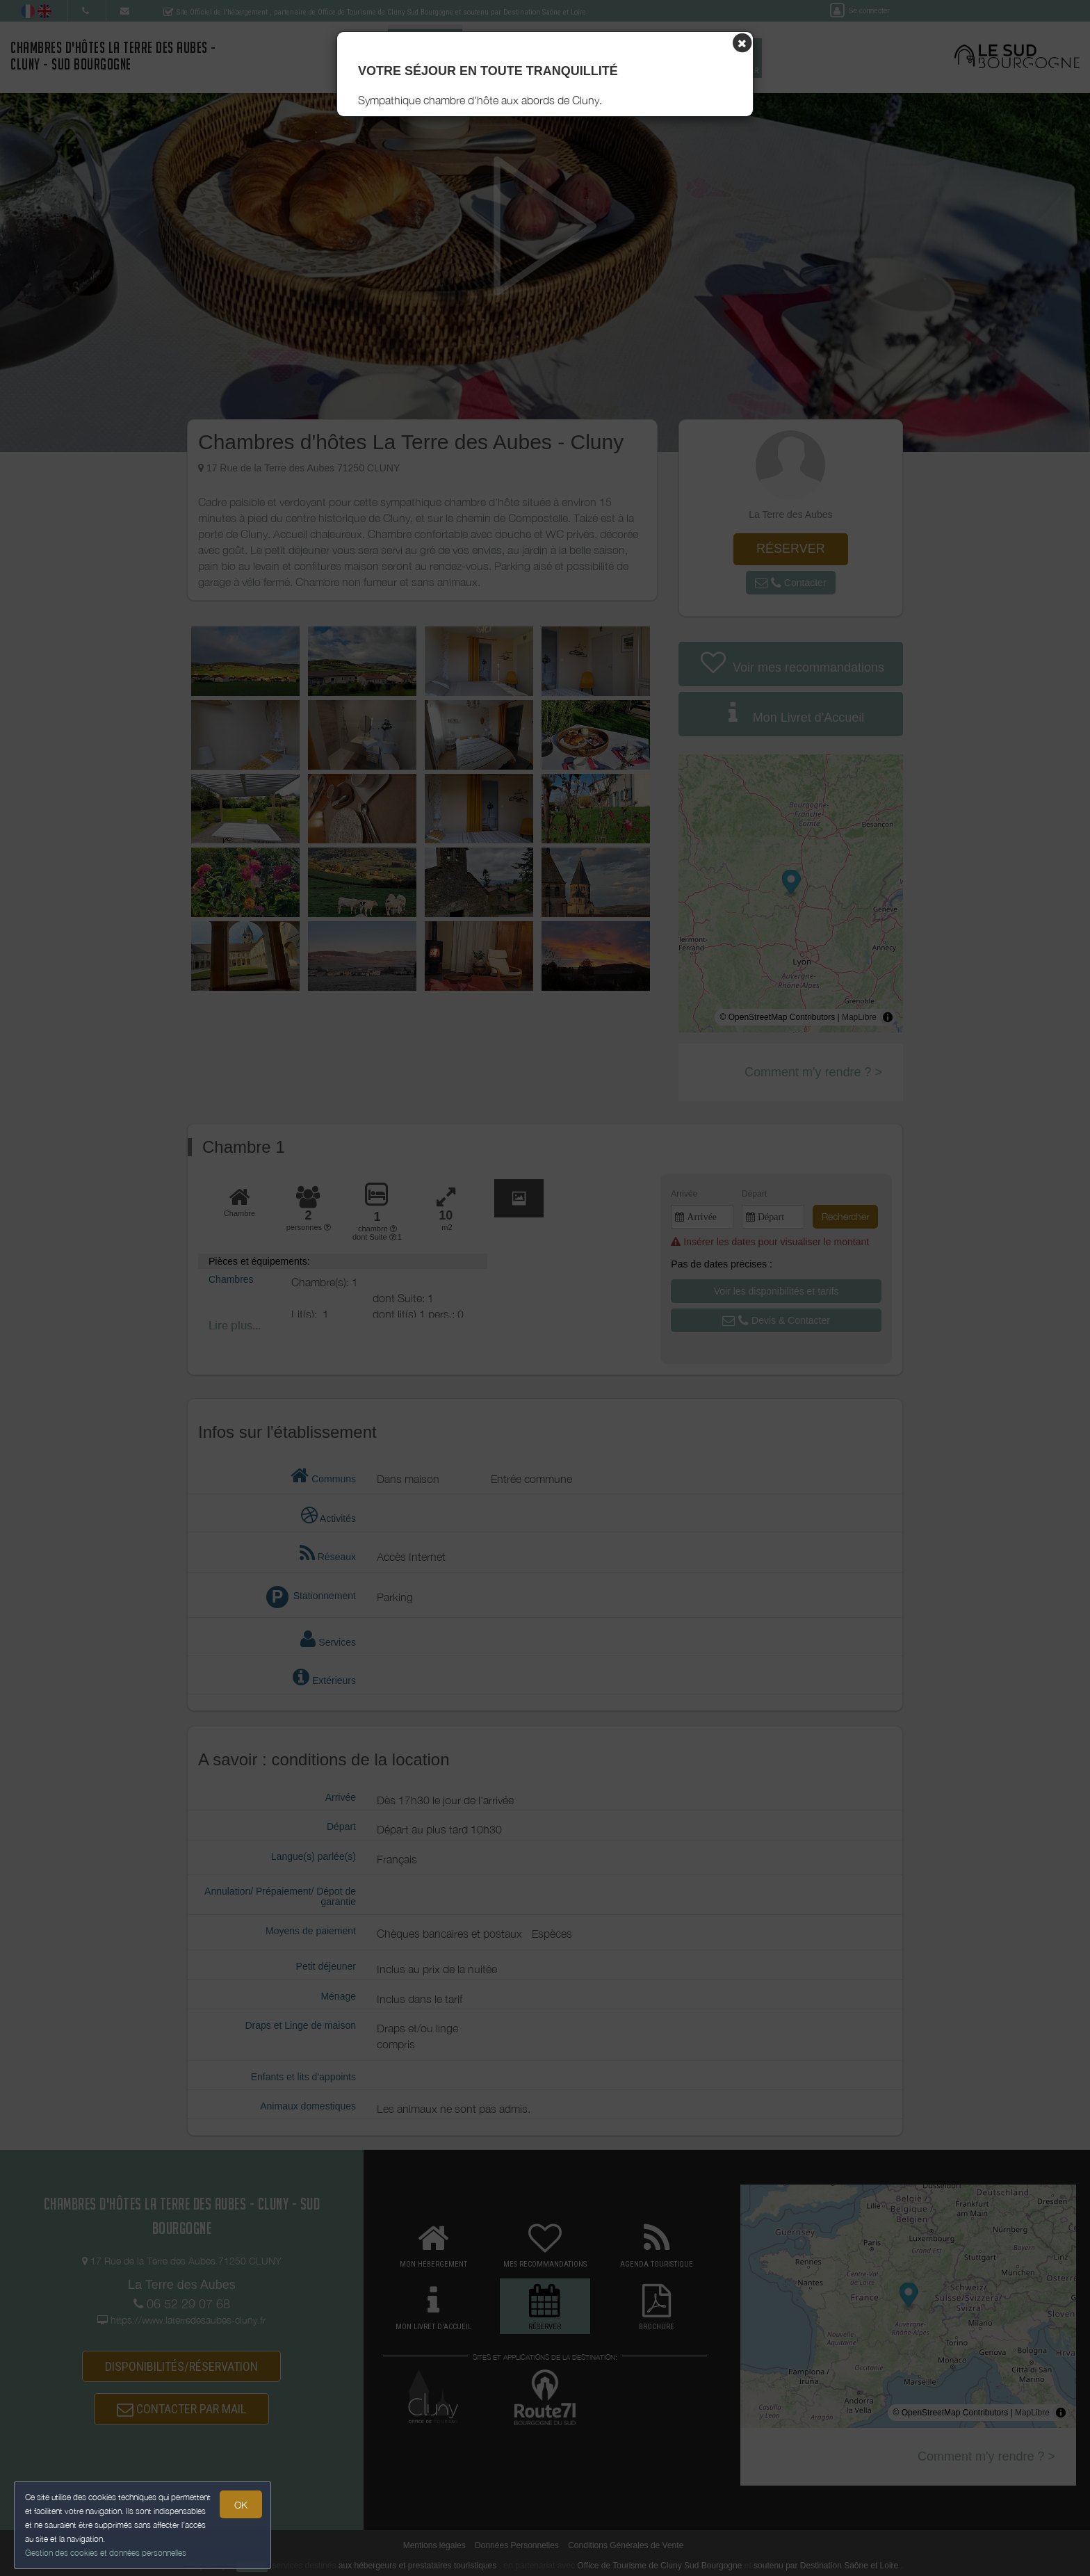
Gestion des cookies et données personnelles (105, 2552)
